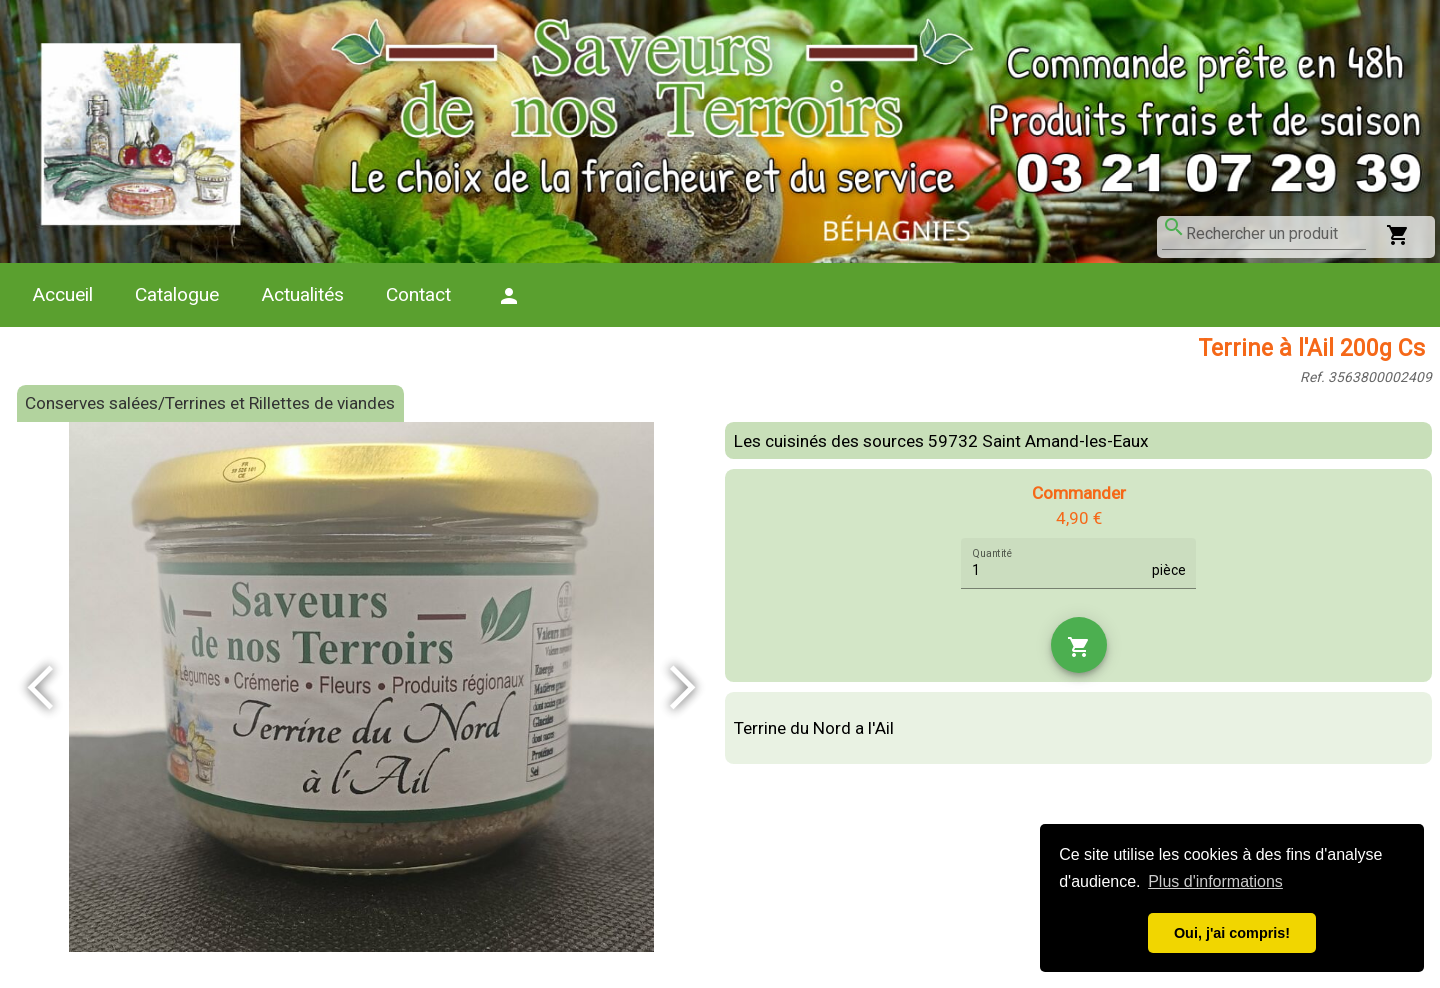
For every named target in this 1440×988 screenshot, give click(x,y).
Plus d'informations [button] (1215, 881)
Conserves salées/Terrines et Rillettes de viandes (210, 403)
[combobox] (1276, 234)
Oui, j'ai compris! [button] (1232, 933)
